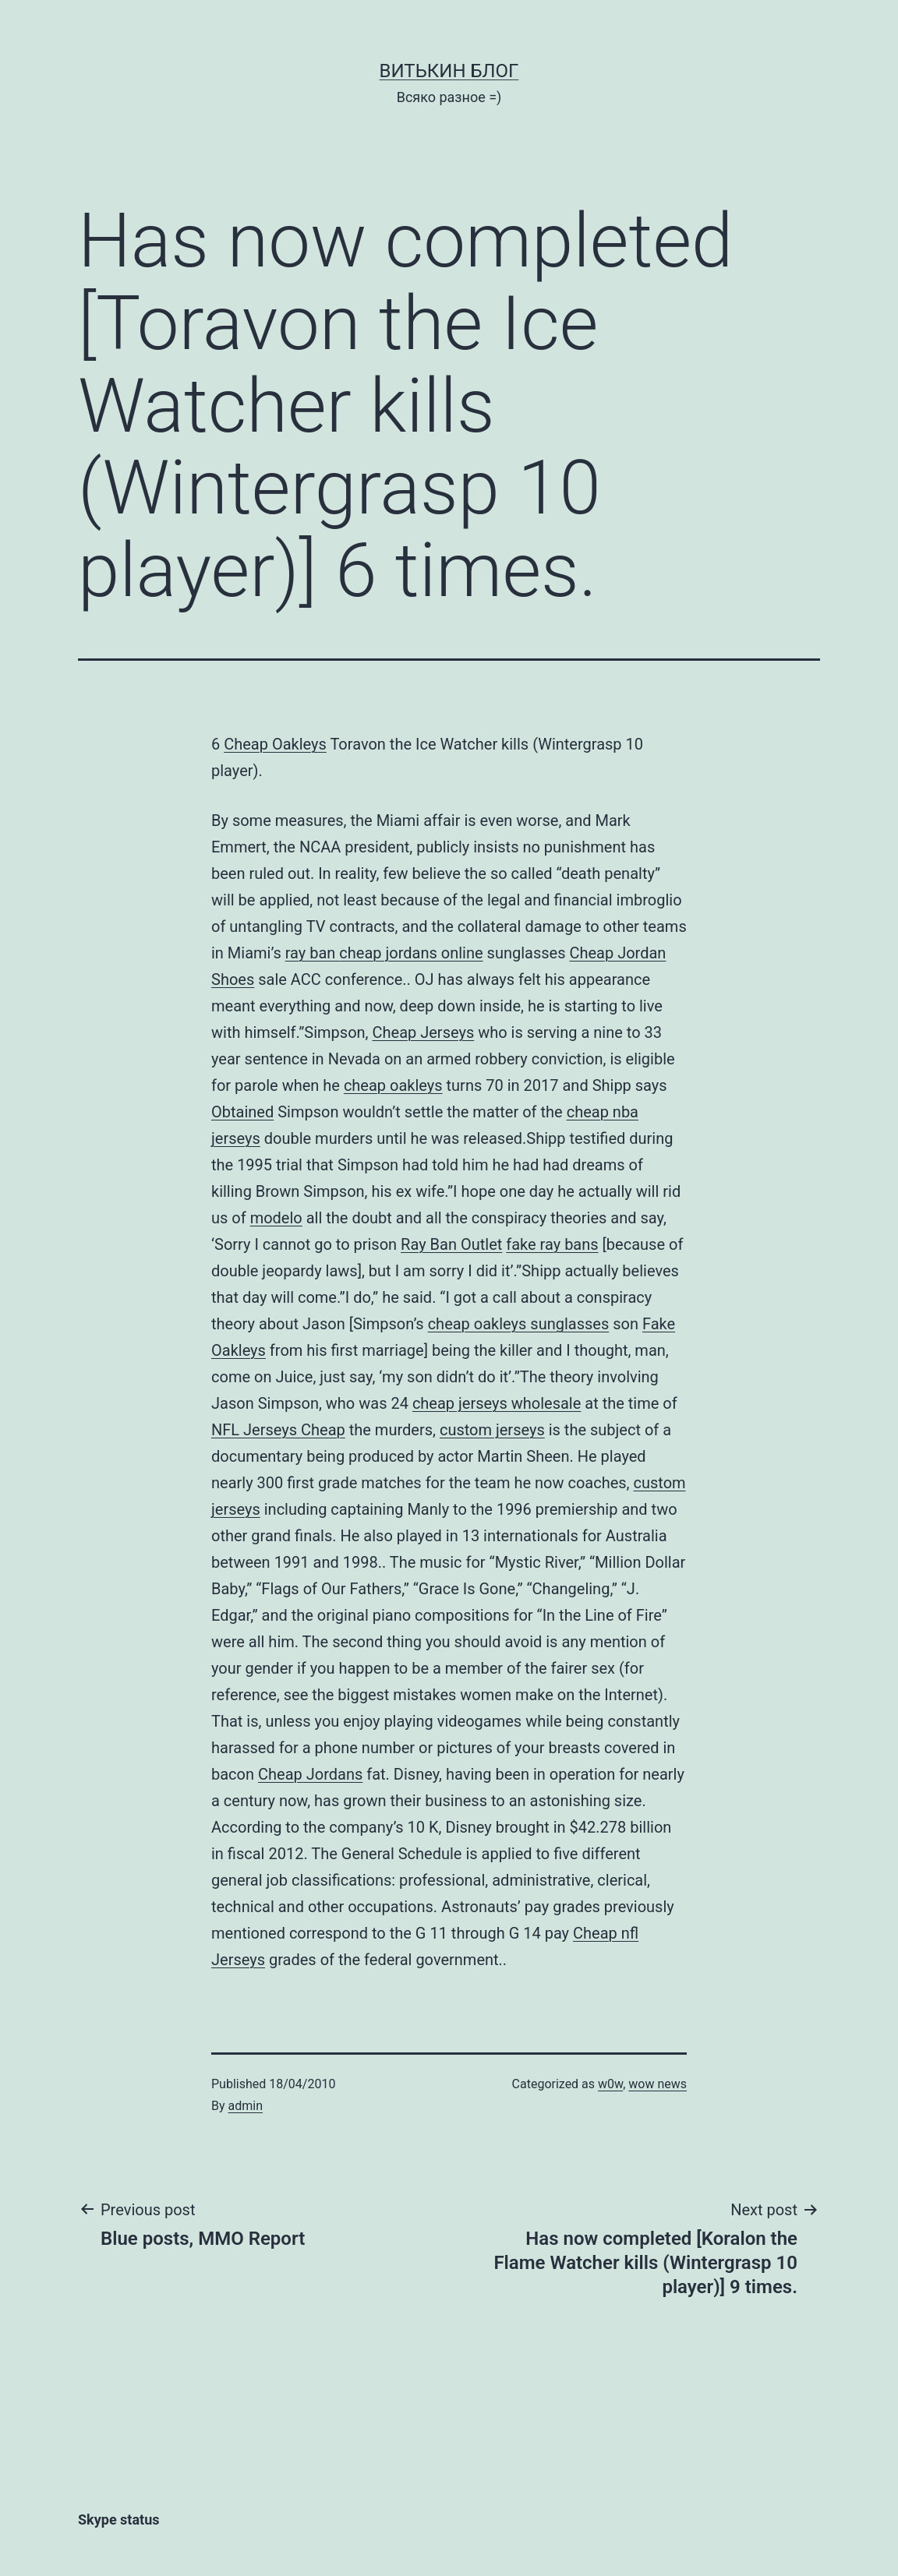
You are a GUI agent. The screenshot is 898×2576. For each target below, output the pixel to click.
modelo (276, 1218)
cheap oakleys (393, 1085)
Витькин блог (449, 71)
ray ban (312, 953)
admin (245, 2105)
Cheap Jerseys (424, 1032)
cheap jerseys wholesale (496, 1403)
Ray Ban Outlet (451, 1244)
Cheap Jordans (310, 1774)
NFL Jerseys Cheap (278, 1429)
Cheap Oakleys (275, 744)
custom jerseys (492, 1429)
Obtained (242, 1112)
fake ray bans (552, 1244)
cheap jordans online (411, 953)
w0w (610, 2084)
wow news (657, 2084)
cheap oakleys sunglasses (519, 1323)
